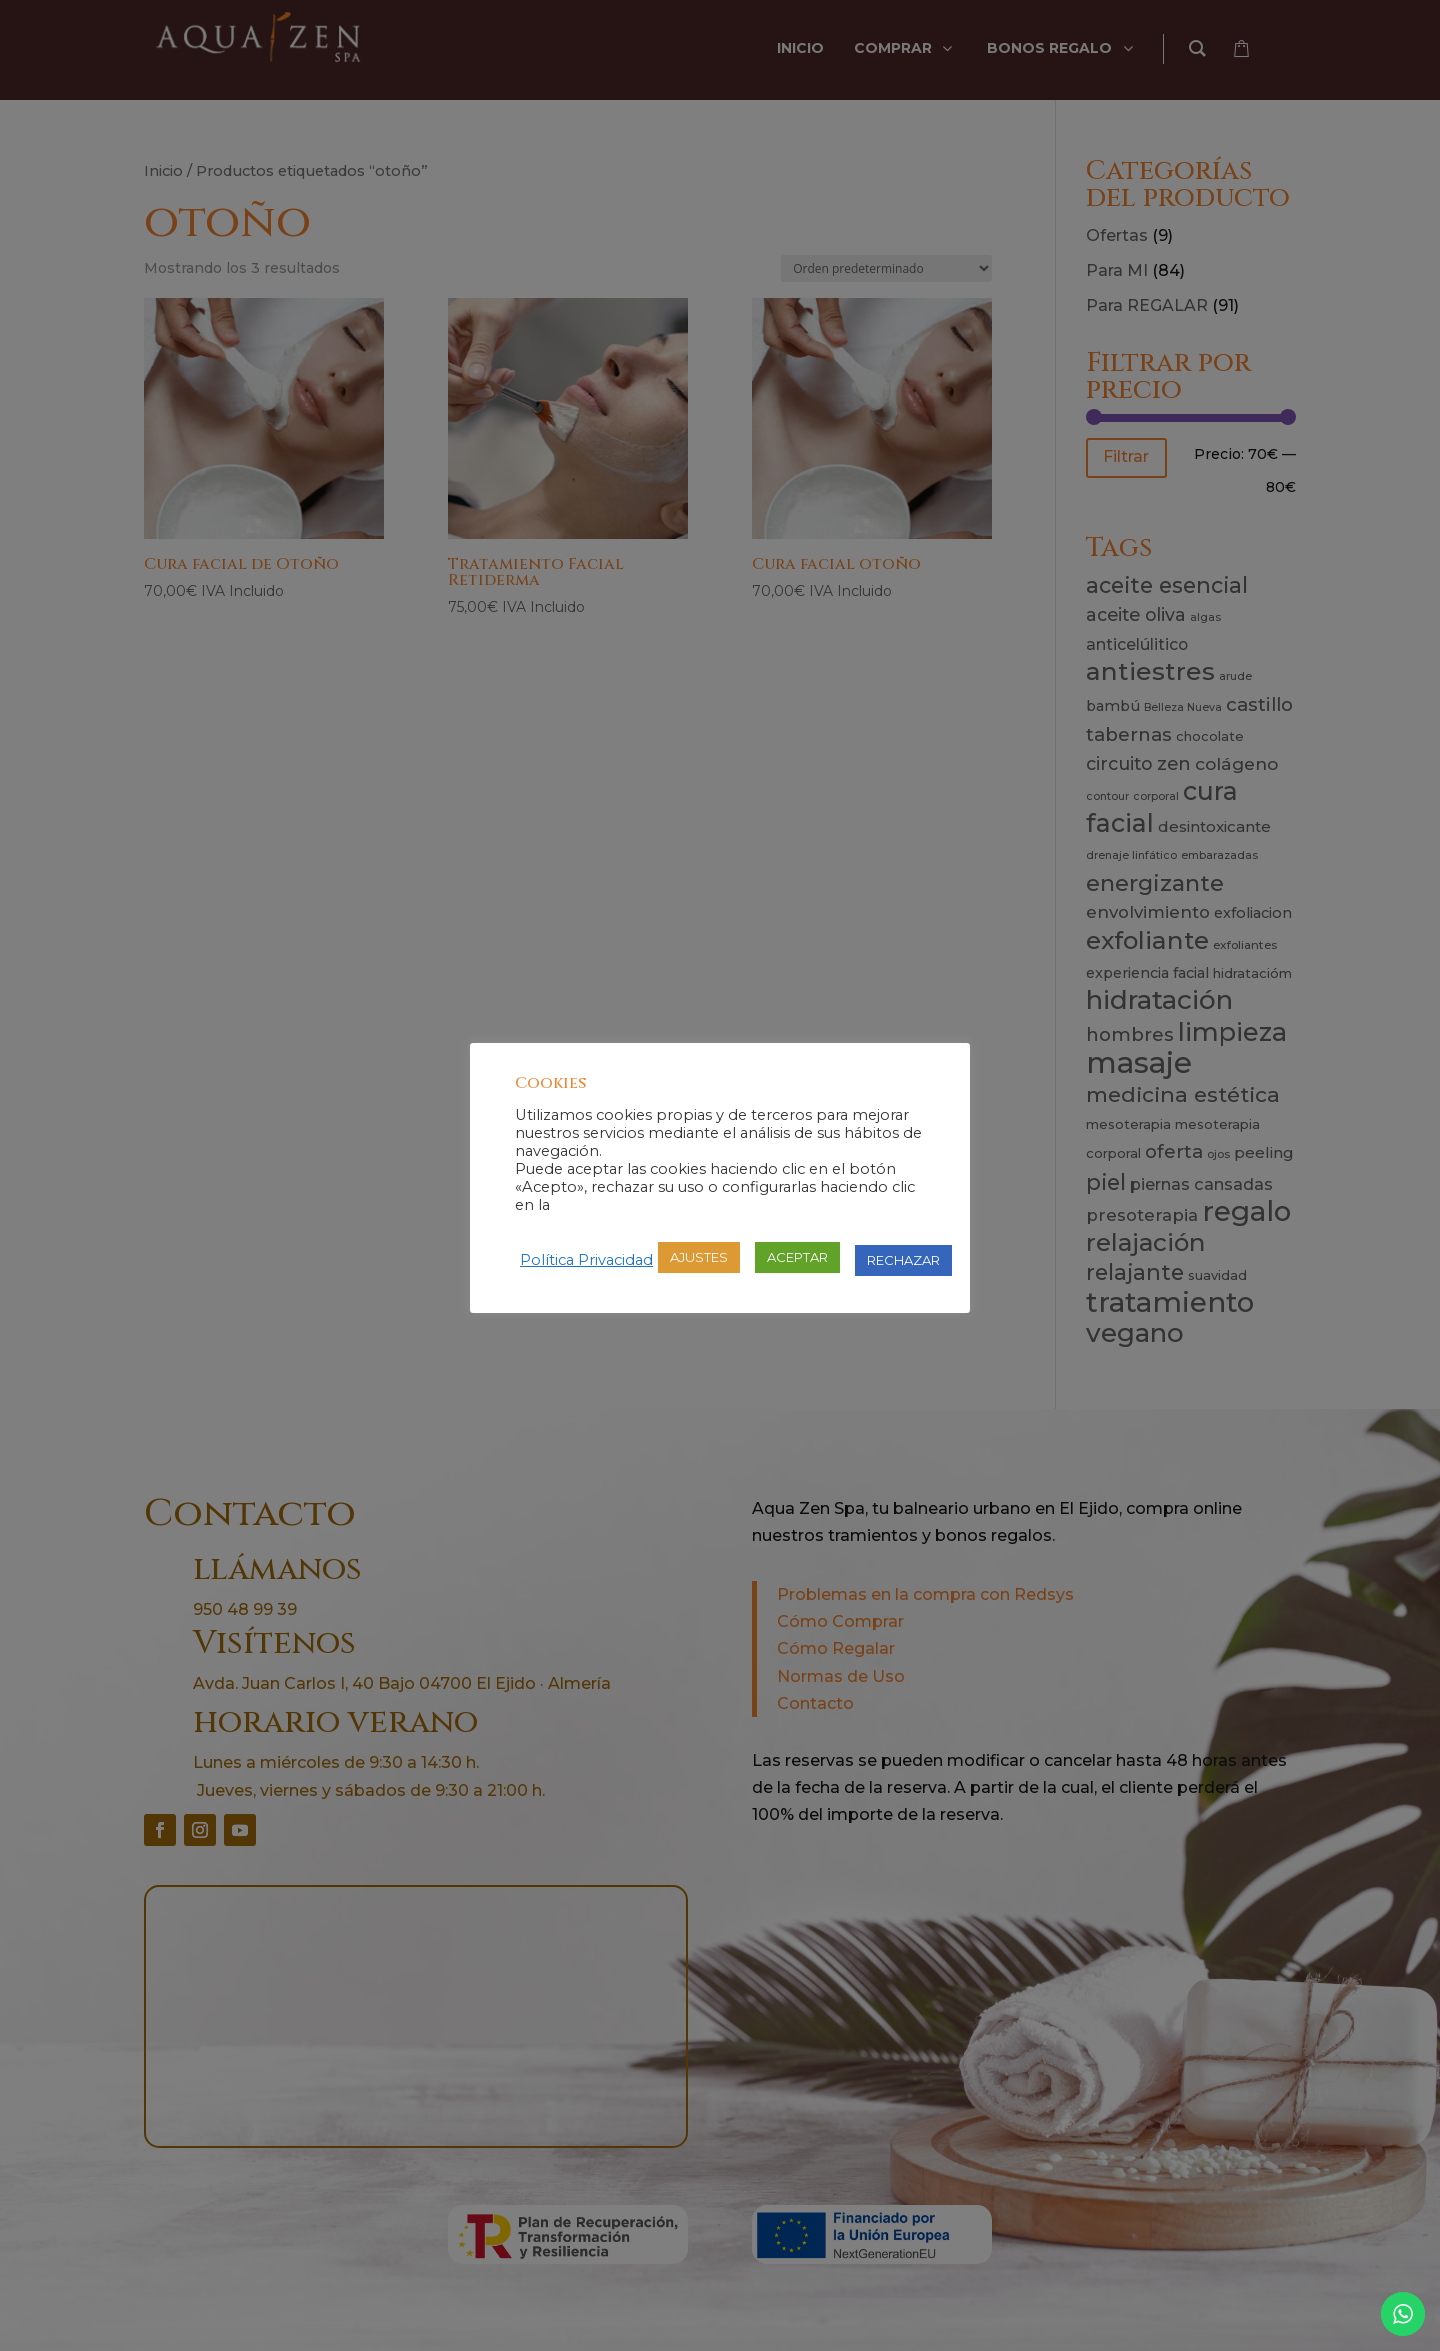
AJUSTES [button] (699, 1257)
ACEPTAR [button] (797, 1257)
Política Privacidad (586, 1260)
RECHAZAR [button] (903, 1260)
